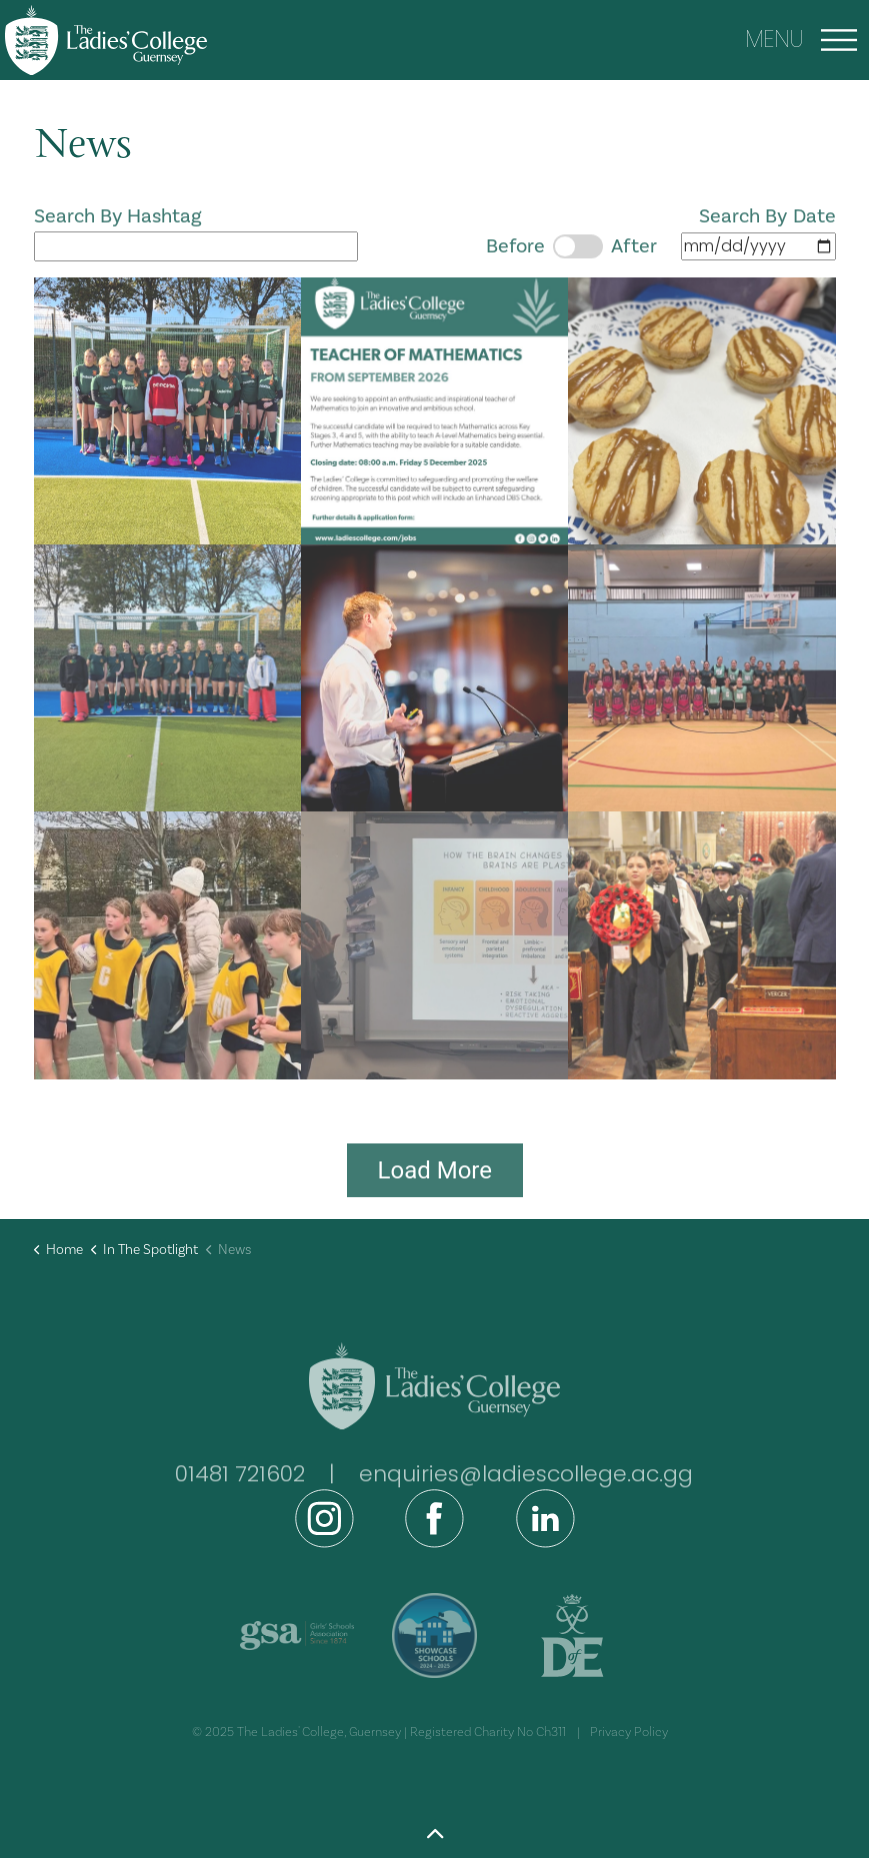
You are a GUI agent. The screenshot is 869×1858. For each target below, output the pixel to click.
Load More (434, 1187)
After (633, 263)
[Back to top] (434, 1835)
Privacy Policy (629, 1732)
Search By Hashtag (196, 249)
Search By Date (660, 249)
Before (515, 263)
